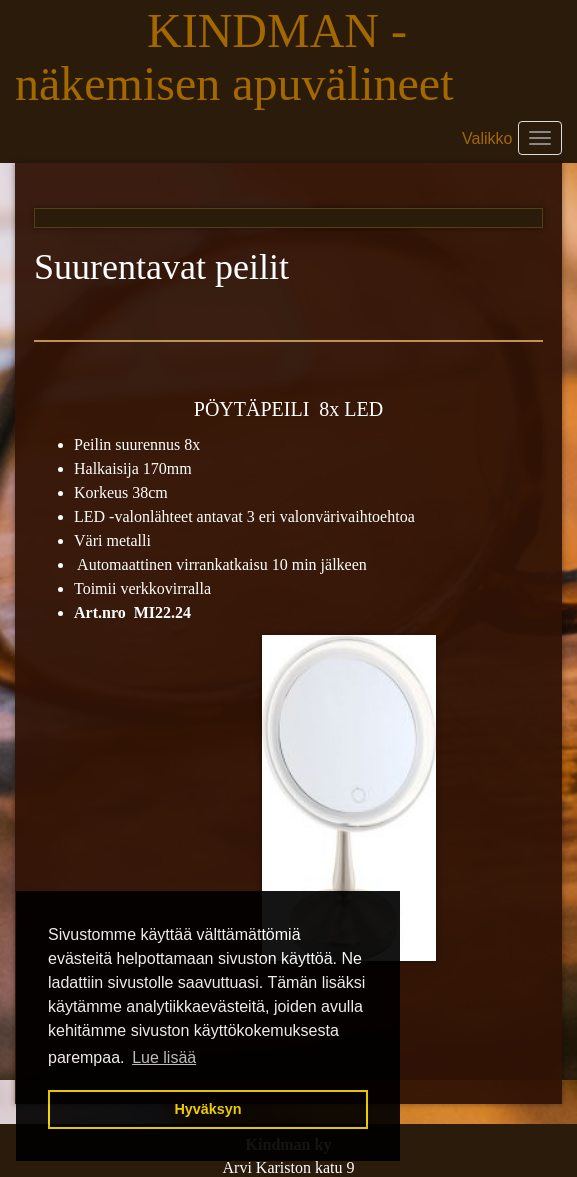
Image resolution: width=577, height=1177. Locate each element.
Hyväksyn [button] (207, 1109)
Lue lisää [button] (164, 1057)
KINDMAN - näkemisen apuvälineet (240, 57)
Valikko (487, 138)
